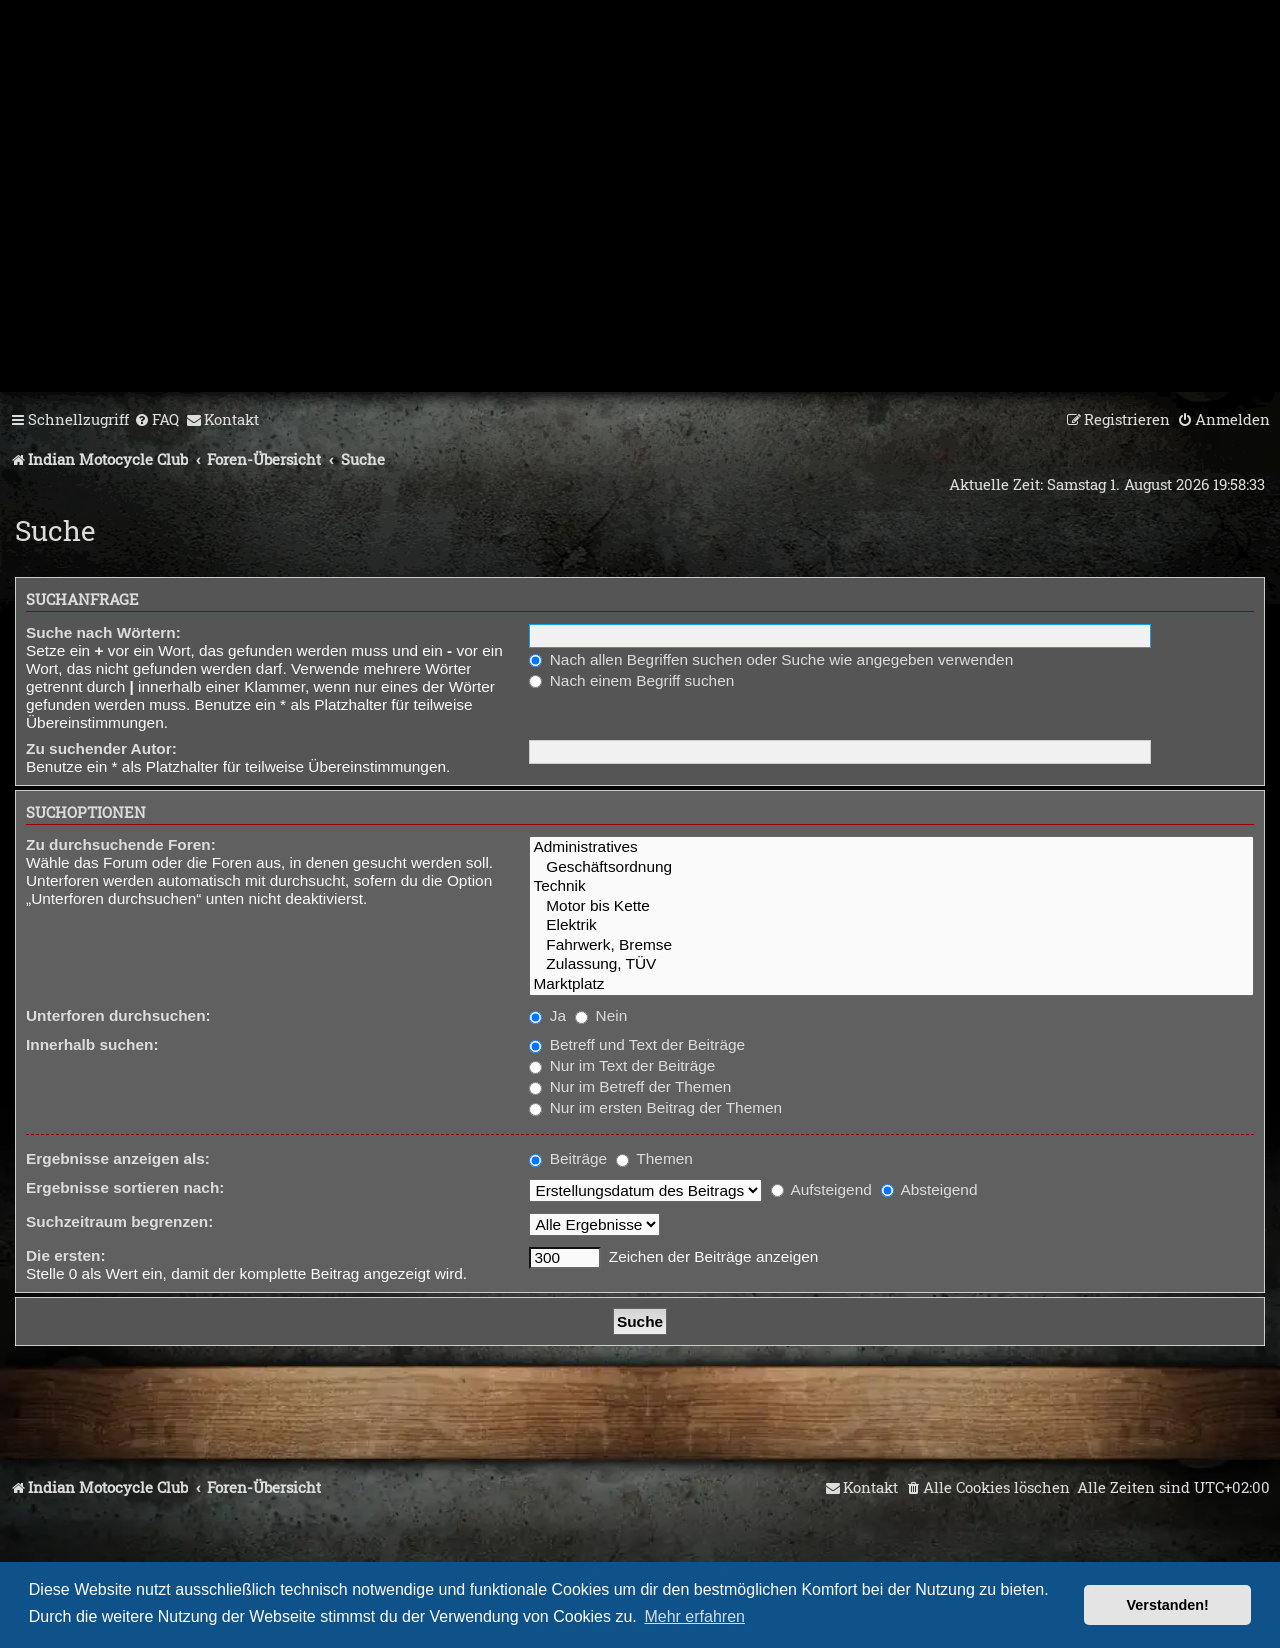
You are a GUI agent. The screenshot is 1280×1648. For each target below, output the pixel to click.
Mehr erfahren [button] (694, 1616)
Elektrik (891, 925)
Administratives (891, 847)
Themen (654, 1158)
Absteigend (929, 1189)
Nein (601, 1015)
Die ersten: (66, 1255)
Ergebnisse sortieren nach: (125, 1187)
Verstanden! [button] (1168, 1605)
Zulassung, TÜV (891, 964)
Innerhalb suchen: (92, 1044)
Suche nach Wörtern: (103, 632)
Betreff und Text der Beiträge (637, 1044)
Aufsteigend (821, 1189)
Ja (547, 1015)
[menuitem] (156, 420)
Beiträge (568, 1158)
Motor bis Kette (891, 906)
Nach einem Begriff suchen (631, 680)
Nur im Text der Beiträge (622, 1065)
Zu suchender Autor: (101, 748)
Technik (891, 886)
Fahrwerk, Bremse (891, 945)
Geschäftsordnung (891, 867)
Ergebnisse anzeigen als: (118, 1158)
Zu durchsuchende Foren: (121, 844)
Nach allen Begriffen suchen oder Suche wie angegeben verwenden (771, 659)
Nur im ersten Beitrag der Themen (655, 1107)
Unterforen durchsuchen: (118, 1015)
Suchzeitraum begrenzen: (119, 1221)
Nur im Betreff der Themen (630, 1086)
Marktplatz (891, 984)
